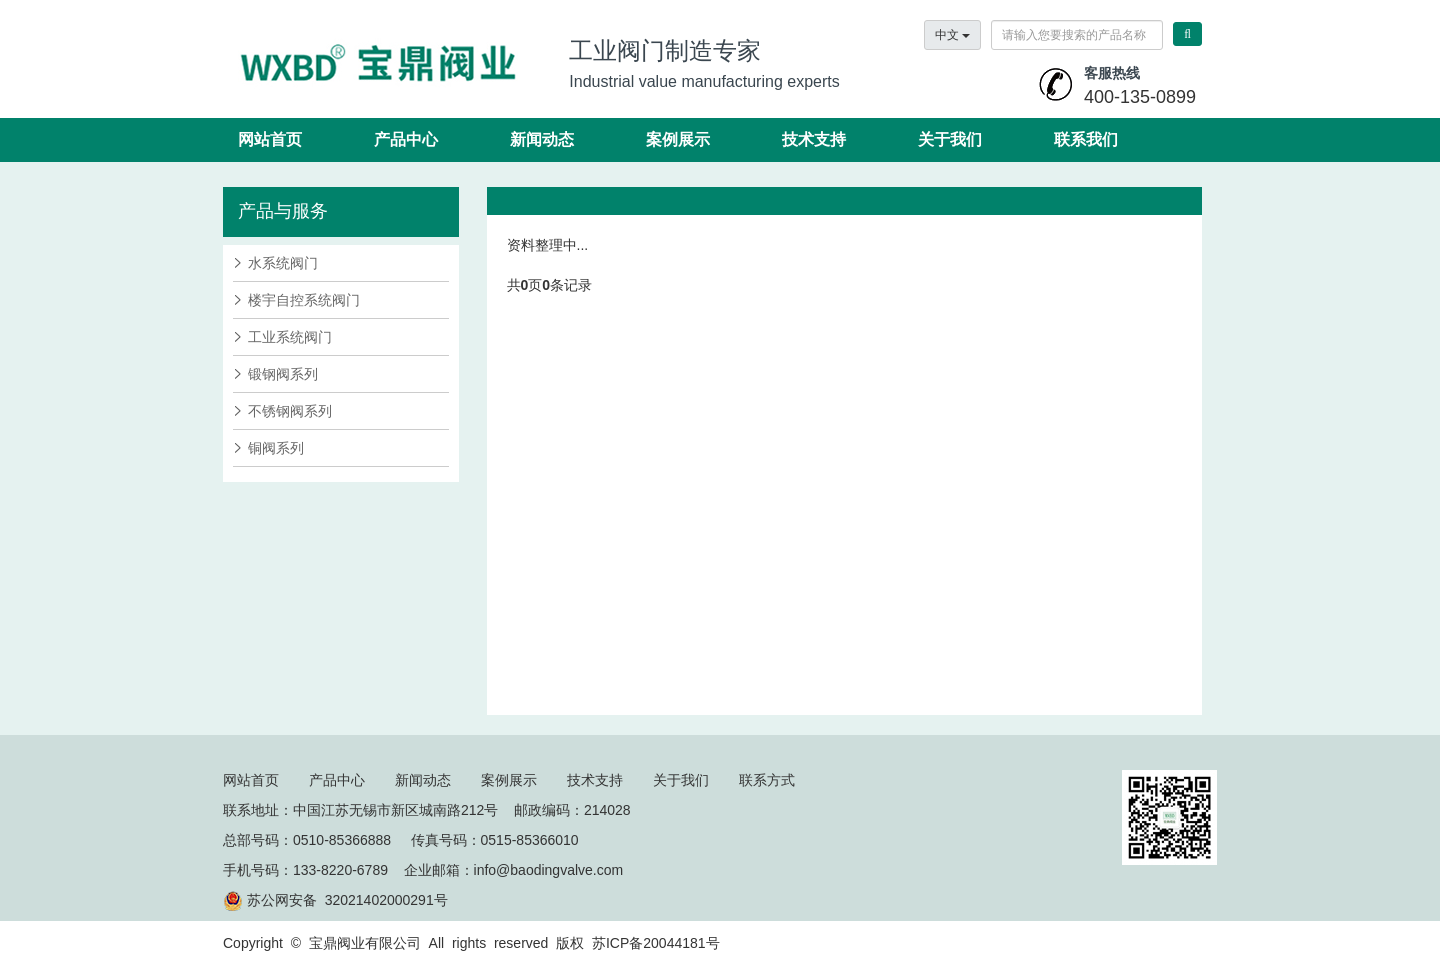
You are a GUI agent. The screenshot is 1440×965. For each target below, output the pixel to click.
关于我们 (950, 139)
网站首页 (270, 139)
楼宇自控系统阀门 (304, 300)
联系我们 (1086, 139)
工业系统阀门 (290, 337)
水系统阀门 (283, 263)
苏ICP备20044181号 (656, 943)
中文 (952, 35)
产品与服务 (283, 211)
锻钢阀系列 (283, 374)
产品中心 (406, 139)
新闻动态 (542, 139)
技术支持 (814, 139)
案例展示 (678, 139)
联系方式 (767, 780)
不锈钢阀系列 (290, 411)
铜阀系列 (276, 448)
